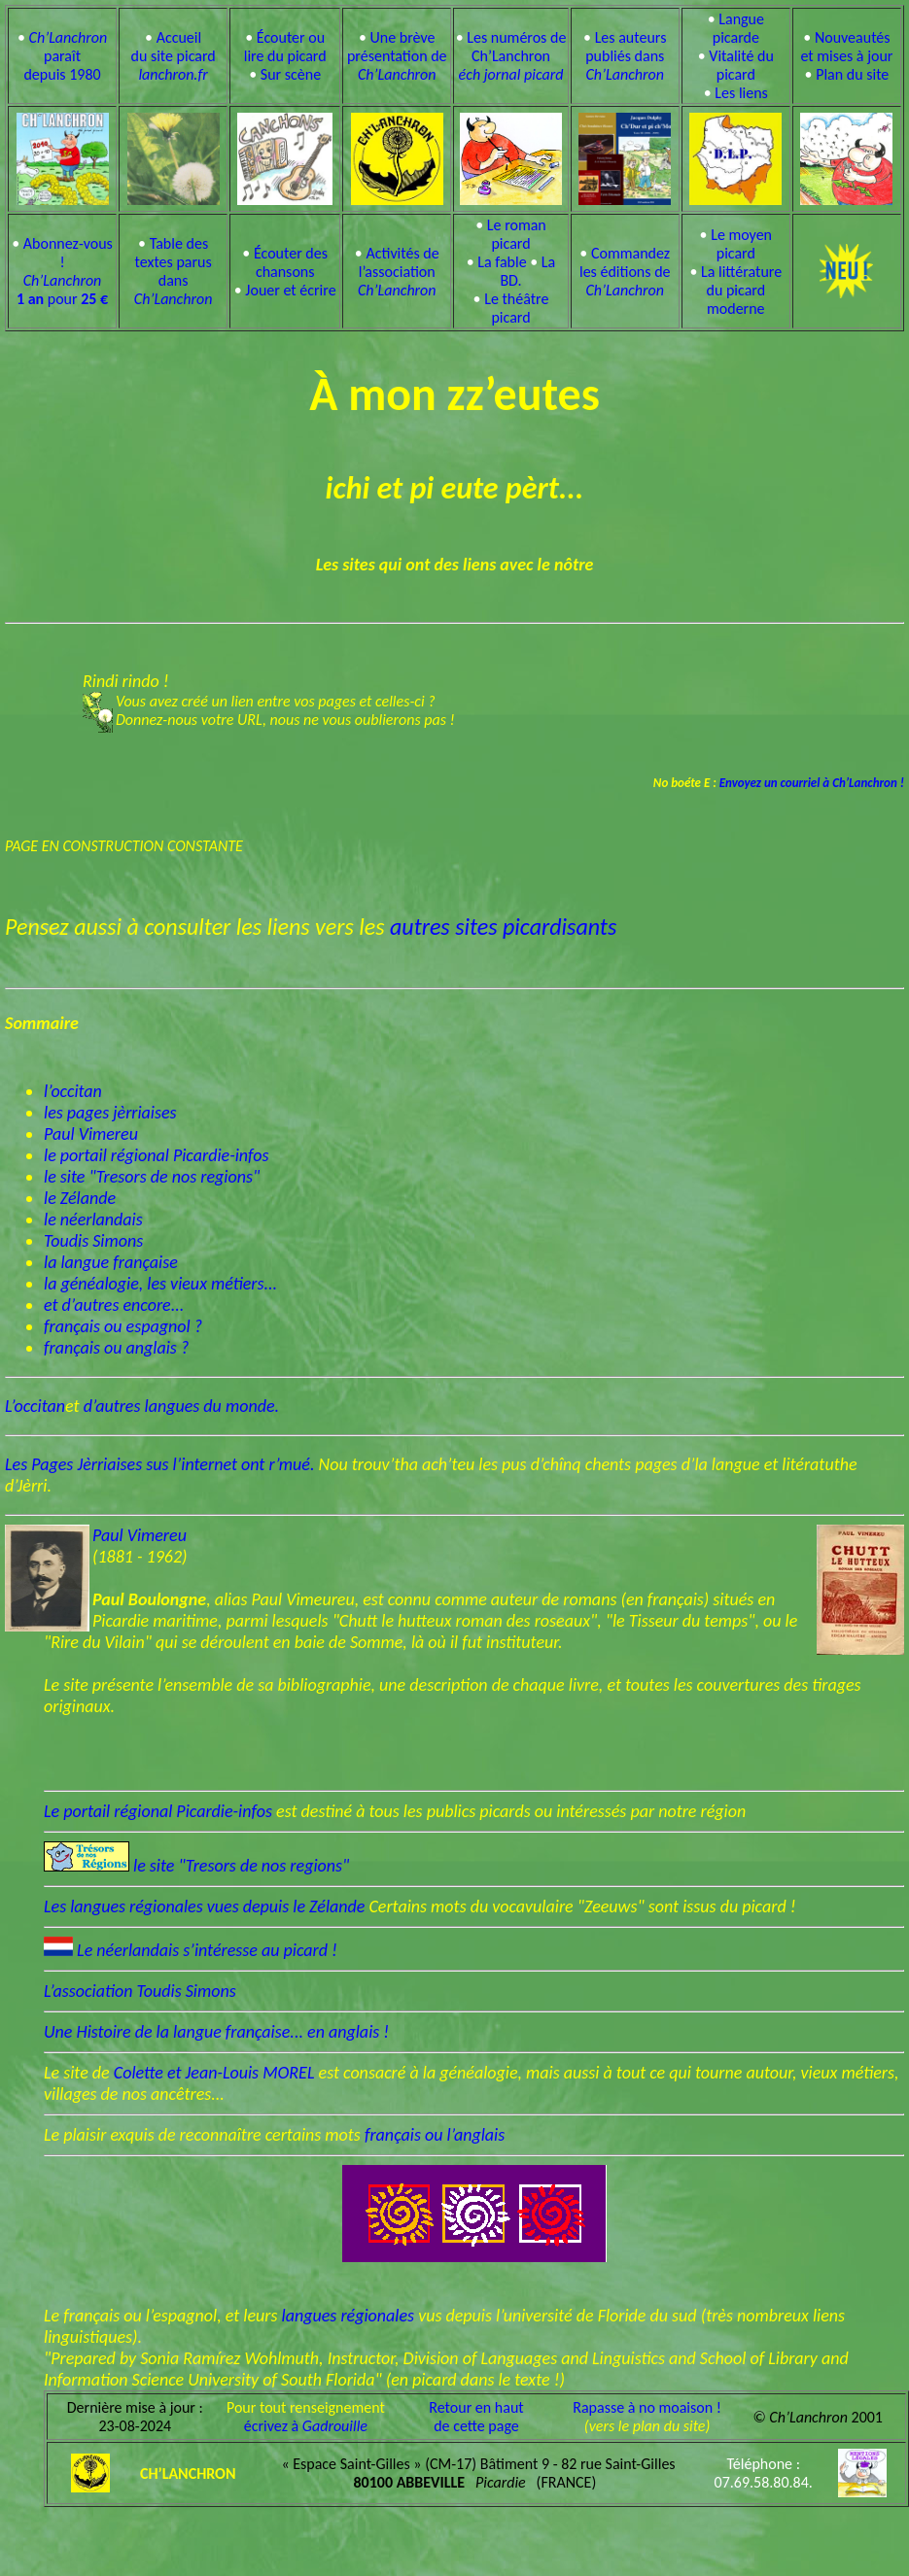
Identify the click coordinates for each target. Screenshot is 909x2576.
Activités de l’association (398, 271)
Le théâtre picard (516, 308)
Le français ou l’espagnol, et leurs (163, 2315)
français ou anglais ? (116, 1347)
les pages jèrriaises (110, 1112)
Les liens (741, 93)
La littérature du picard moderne (741, 290)
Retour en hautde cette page (476, 2416)
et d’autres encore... (114, 1305)
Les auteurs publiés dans (625, 56)
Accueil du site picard (172, 56)
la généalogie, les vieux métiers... (160, 1283)
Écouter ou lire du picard (285, 46)
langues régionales (348, 2315)
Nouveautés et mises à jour (846, 46)
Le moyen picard (741, 243)
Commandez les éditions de (625, 271)
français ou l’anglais (435, 2135)
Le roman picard (516, 234)
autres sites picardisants (503, 926)
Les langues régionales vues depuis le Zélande (206, 1906)
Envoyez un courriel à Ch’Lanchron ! (810, 782)
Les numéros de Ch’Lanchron (513, 56)
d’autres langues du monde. (181, 1406)
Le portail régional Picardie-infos (160, 1811)
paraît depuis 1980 (65, 56)
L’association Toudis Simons (140, 1991)
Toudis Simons (93, 1241)
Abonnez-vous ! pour (65, 271)
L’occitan (35, 1406)
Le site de (79, 2072)
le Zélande (80, 1198)
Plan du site (852, 74)
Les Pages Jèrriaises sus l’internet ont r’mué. (160, 1464)
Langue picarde (738, 28)
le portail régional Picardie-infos (156, 1155)
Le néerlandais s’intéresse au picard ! (207, 1950)
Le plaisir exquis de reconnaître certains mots (204, 2135)
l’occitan (73, 1091)
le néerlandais (93, 1219)
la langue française (111, 1262)
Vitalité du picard (741, 65)
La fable (501, 262)
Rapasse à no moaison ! (647, 2407)
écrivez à (305, 2426)
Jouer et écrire (290, 290)
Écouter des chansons (291, 262)
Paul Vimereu (91, 1134)
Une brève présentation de (397, 56)
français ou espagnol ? (123, 1326)
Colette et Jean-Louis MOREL (216, 2072)
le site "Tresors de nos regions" (152, 1176)
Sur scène (291, 74)
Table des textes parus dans (173, 271)
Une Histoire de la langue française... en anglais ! (216, 2032)
